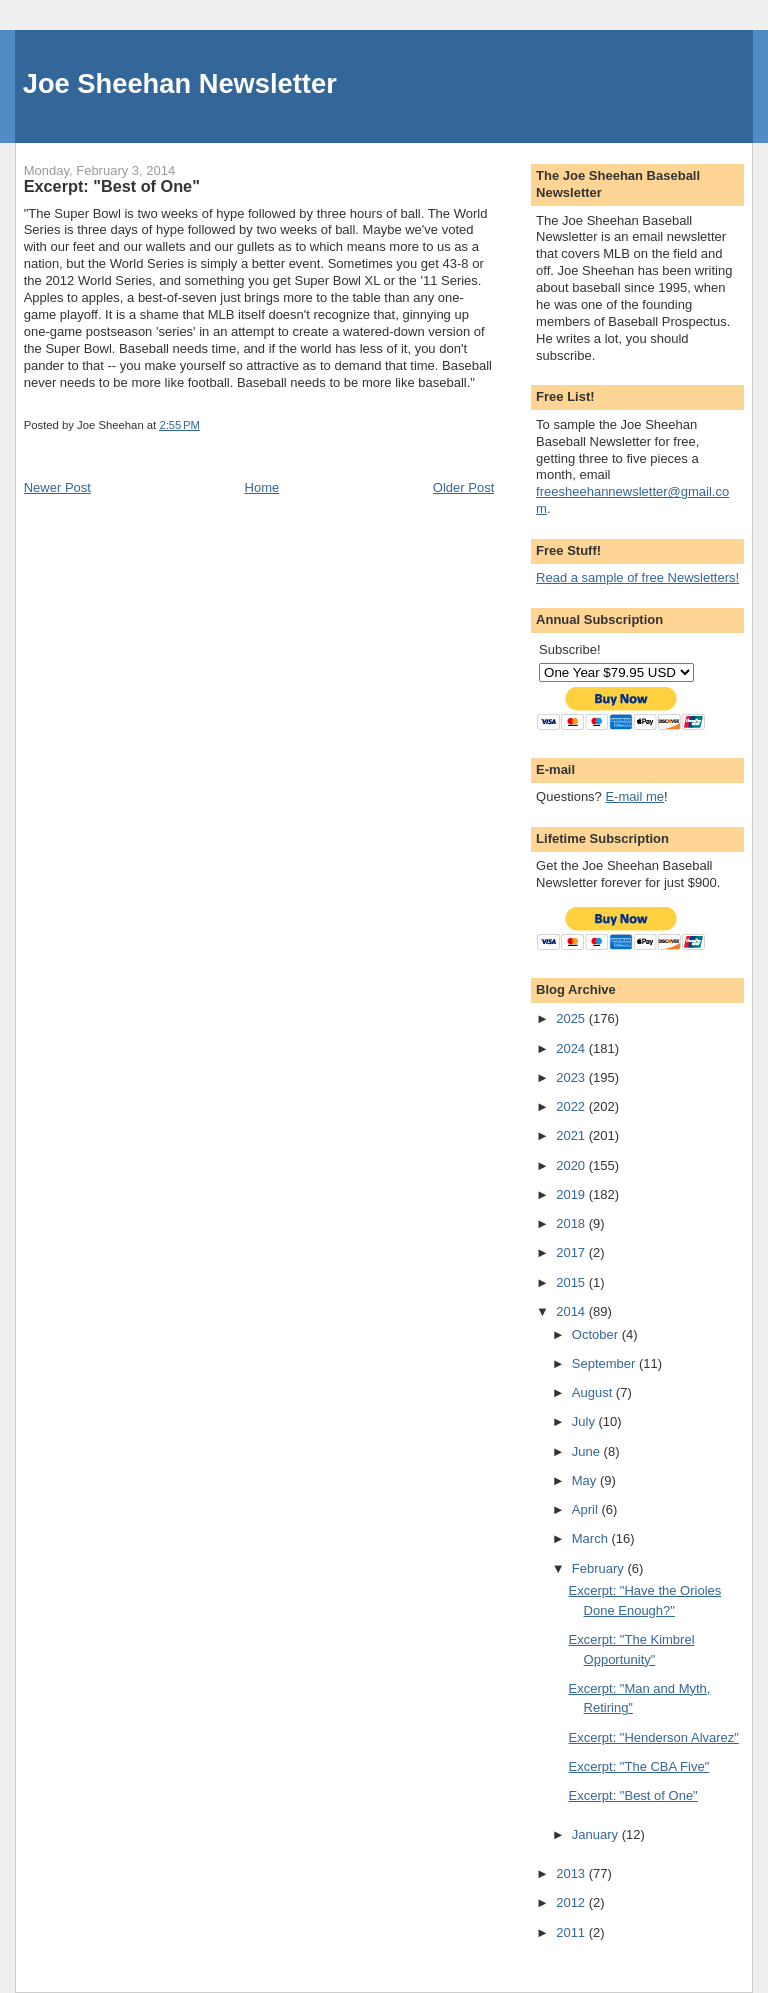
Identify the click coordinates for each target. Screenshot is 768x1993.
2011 (572, 1932)
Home (262, 487)
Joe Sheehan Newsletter (180, 83)
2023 (572, 1077)
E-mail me (634, 796)
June (588, 1451)
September (605, 1363)
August (594, 1392)
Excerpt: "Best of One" (633, 1795)
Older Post (463, 487)
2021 (572, 1135)
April (587, 1509)
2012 (572, 1902)
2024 (572, 1048)
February (600, 1568)
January (597, 1834)
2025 (572, 1018)
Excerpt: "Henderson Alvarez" (654, 1737)
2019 (572, 1194)
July (585, 1421)
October (597, 1334)
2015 (572, 1282)
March (592, 1538)
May (586, 1480)
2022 (572, 1106)
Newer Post (57, 487)
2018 (572, 1223)
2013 (572, 1873)
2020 (572, 1165)
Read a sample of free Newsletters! (637, 577)
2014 (572, 1311)
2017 (572, 1252)
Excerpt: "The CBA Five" (639, 1766)
